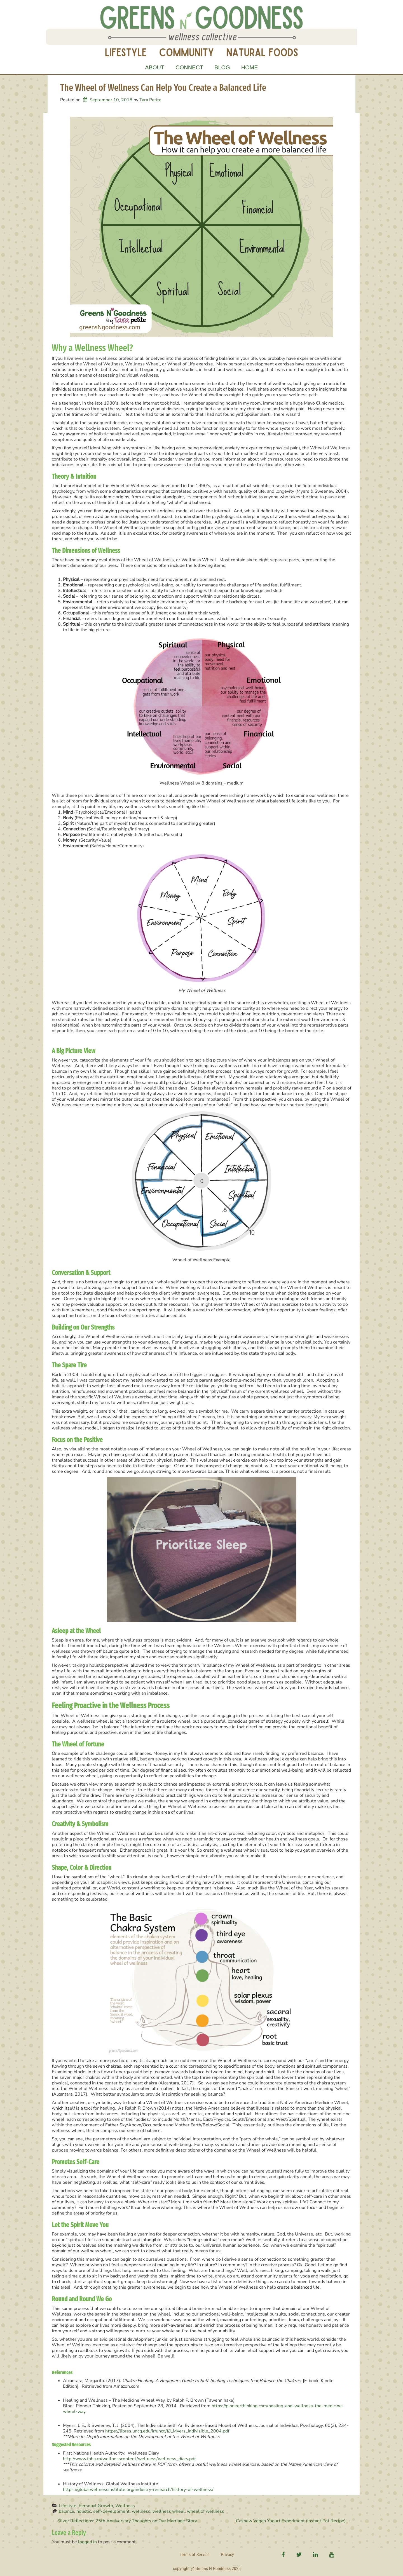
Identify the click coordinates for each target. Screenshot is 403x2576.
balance (66, 2511)
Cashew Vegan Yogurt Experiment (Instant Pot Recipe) (293, 2521)
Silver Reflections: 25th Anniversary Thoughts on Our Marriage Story (124, 2521)
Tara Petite (150, 100)
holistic (83, 2511)
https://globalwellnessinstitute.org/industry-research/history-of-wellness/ (138, 2489)
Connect (189, 67)
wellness (141, 2511)
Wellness (125, 2506)
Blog (222, 67)
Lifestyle (67, 2506)
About (154, 67)
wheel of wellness (205, 2511)
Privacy (227, 2554)
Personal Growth (96, 2506)
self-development (111, 2511)
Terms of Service (195, 2554)
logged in (87, 2542)
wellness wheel (169, 2511)
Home (249, 67)
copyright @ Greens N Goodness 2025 (207, 2568)
